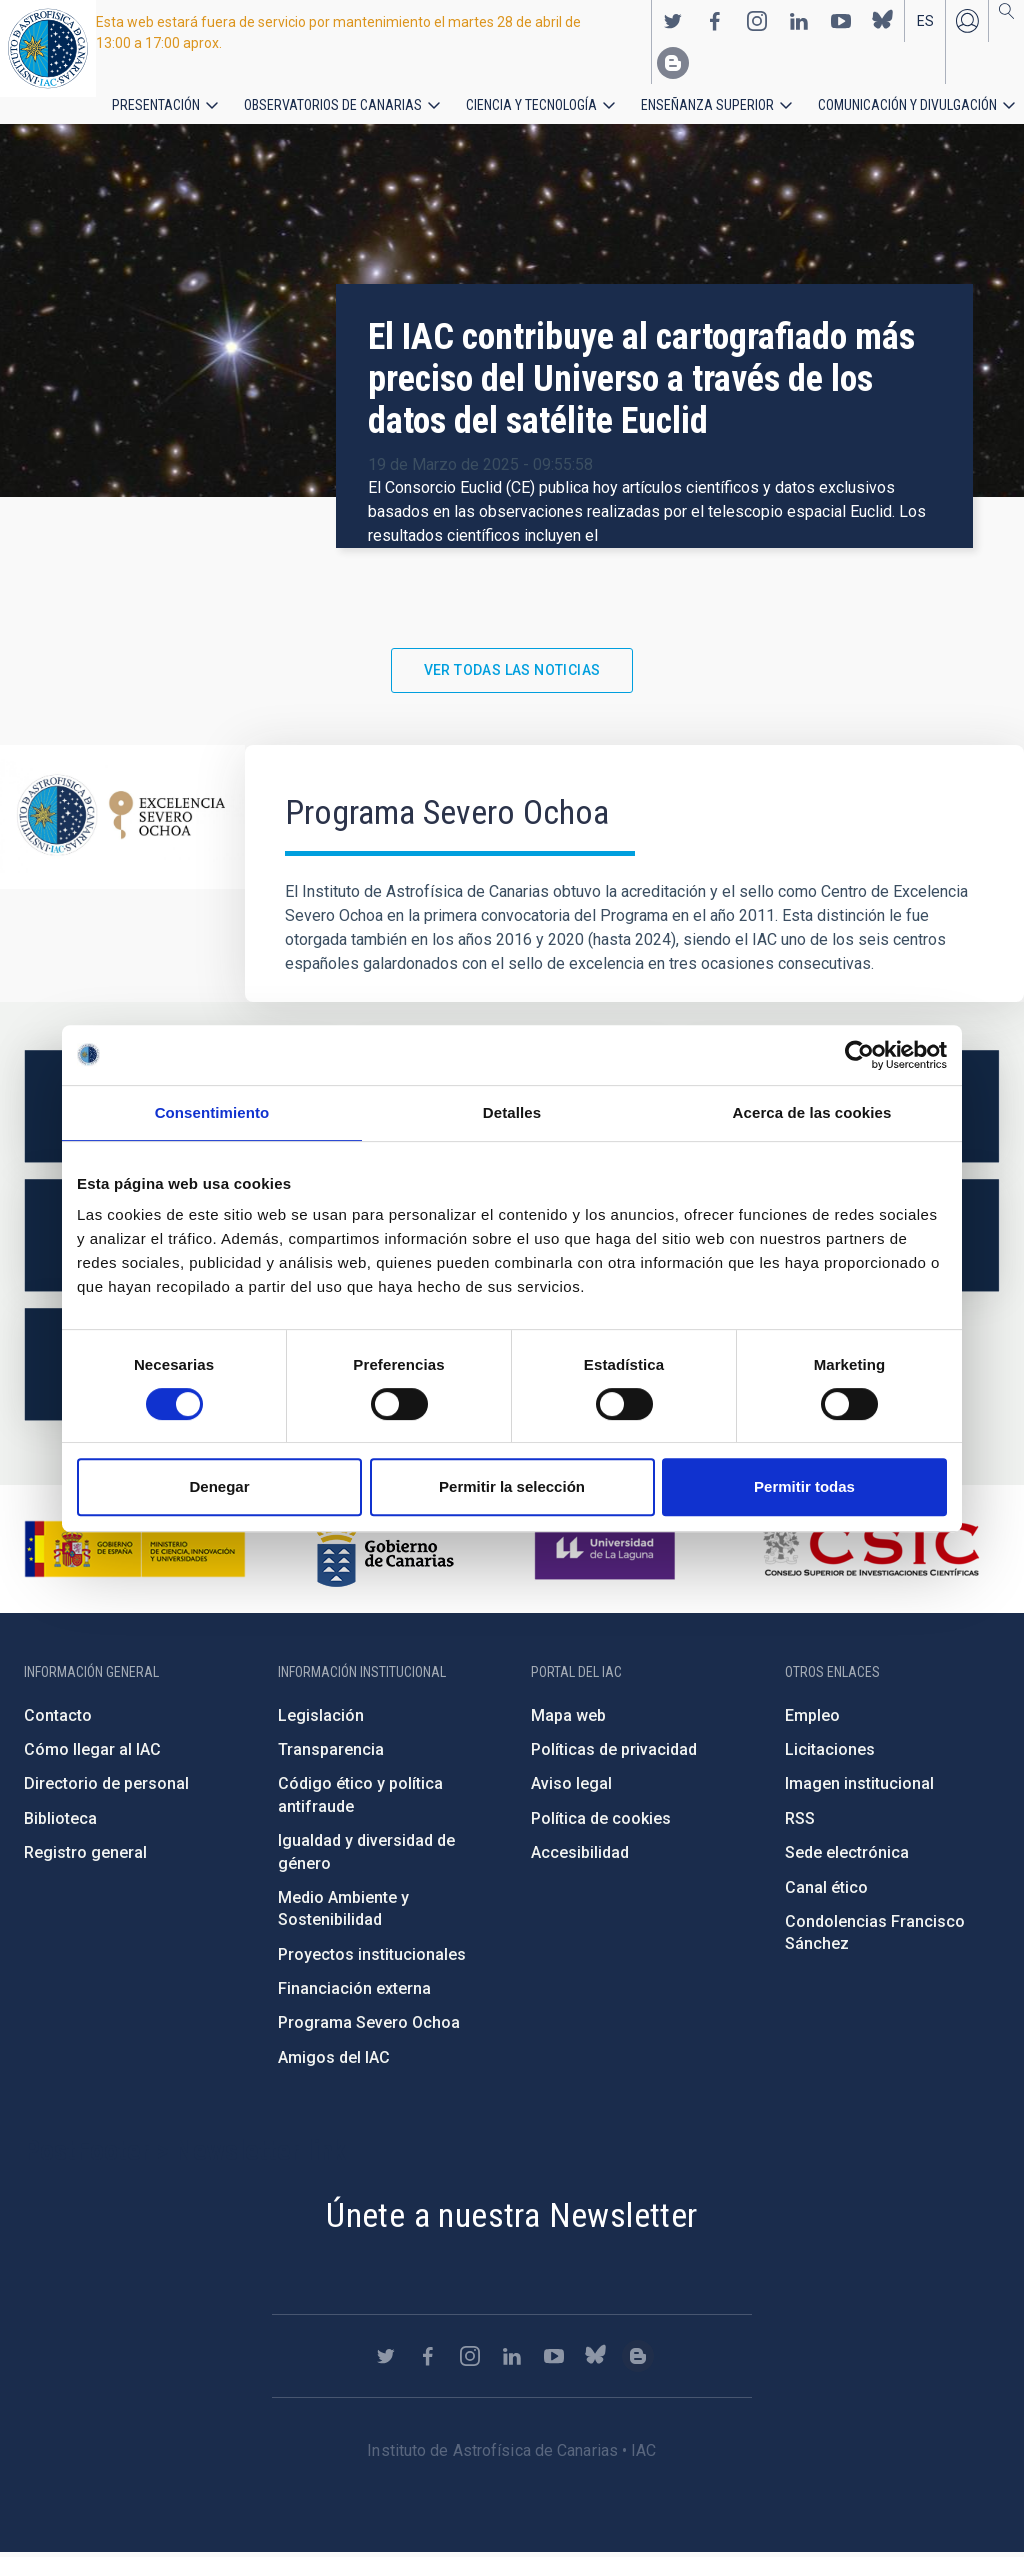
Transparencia (331, 1754)
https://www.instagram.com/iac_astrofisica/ (757, 21)
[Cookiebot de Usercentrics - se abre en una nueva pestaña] (859, 1055)
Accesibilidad (580, 1857)
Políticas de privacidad (614, 1754)
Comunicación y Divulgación (820, 104)
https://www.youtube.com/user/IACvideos (841, 21)
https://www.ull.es (607, 1554)
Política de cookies (601, 1823)
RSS (800, 1823)
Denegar (219, 1486)
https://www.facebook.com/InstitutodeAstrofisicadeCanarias (715, 21)
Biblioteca (60, 1823)
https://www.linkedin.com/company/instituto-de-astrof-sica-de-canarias (799, 21)
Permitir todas (804, 1486)
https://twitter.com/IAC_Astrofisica (673, 21)
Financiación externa (354, 1993)
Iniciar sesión (967, 21)
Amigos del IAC (334, 2062)
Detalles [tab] (512, 1112)
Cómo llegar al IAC (92, 1754)
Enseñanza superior (641, 104)
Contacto (58, 1720)
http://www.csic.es (870, 1554)
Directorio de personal (106, 1789)
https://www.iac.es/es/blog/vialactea (673, 63)
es (925, 21)
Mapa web (568, 1720)
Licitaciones (830, 1754)
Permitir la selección (512, 1486)
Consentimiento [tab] (212, 1112)
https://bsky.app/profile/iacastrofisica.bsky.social (883, 21)
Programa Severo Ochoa (369, 2028)
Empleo (812, 1720)
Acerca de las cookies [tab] (812, 1112)
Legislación (321, 1720)
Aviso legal (571, 1789)
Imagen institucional (859, 1789)
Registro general (85, 1857)
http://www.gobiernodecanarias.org (385, 1554)
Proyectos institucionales (372, 1959)
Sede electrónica (847, 1857)
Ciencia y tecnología (483, 104)
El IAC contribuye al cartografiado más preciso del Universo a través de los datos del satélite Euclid (641, 384)
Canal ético (826, 1892)
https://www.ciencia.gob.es (135, 1554)
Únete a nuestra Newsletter (511, 2220)
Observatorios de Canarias (306, 104)
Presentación (150, 104)
